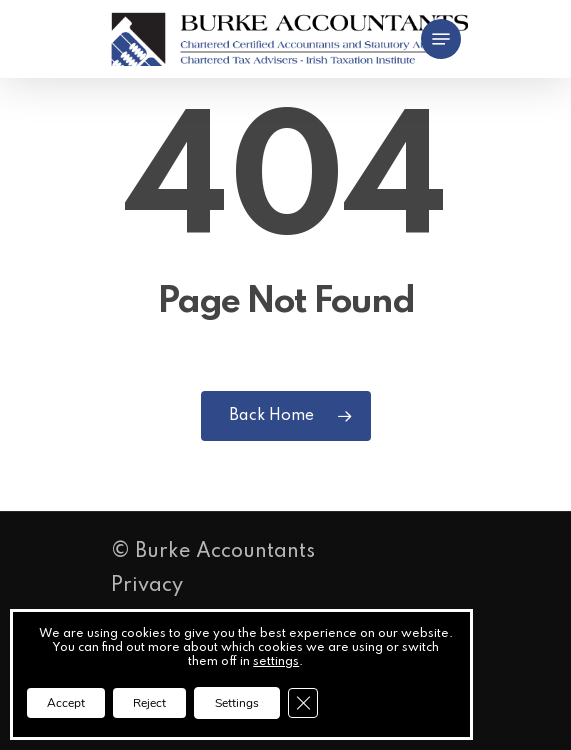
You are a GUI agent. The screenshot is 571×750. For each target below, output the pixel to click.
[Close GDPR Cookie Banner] (303, 703)
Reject (149, 703)
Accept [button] (66, 703)
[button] (441, 39)
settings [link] (276, 662)
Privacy (147, 586)
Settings (237, 703)
